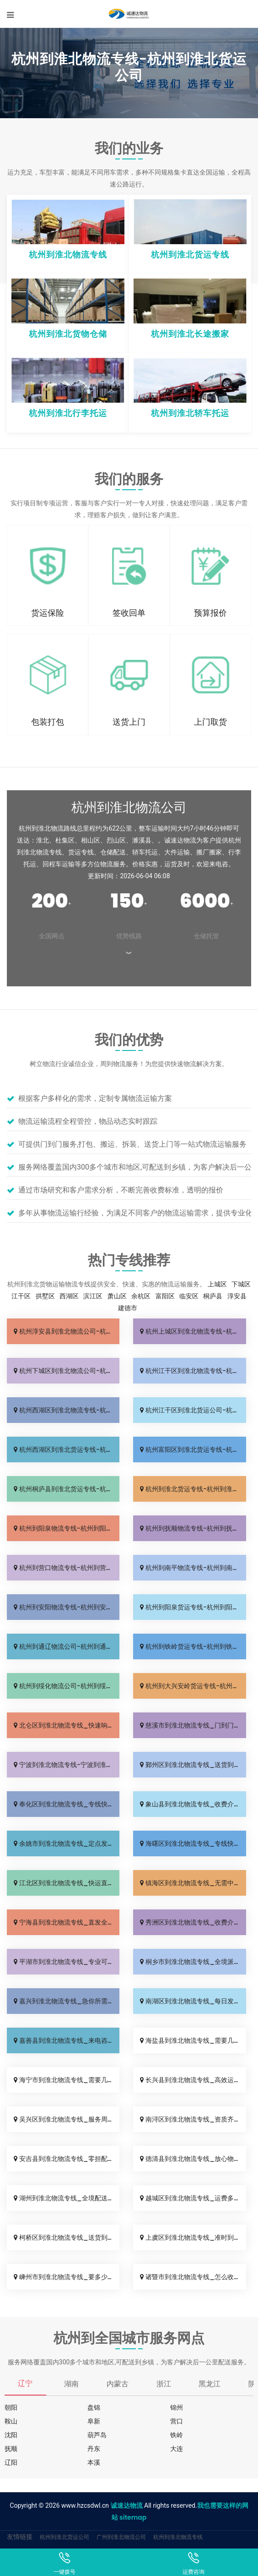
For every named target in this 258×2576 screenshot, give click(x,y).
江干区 (21, 1296)
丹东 (93, 2448)
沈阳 (11, 2434)
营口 (176, 2421)
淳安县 (237, 1296)
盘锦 (93, 2407)
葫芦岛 (97, 2434)
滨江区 (92, 1296)
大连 (176, 2448)
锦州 (176, 2407)
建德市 (127, 1308)
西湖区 (69, 1296)
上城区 (217, 1284)
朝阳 (11, 2407)
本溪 (93, 2462)
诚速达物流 (127, 2505)
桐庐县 (212, 1296)
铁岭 (176, 2434)
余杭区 (140, 1296)
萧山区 (117, 1296)
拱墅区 (45, 1296)
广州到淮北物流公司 (121, 2537)
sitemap (132, 2517)
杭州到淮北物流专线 (178, 2537)
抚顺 (11, 2448)
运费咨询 (193, 2563)
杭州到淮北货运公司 (64, 2537)
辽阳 (11, 2462)
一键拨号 (64, 2563)
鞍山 (11, 2421)
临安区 (189, 1296)
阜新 (93, 2421)
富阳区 (165, 1296)
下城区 (241, 1284)
